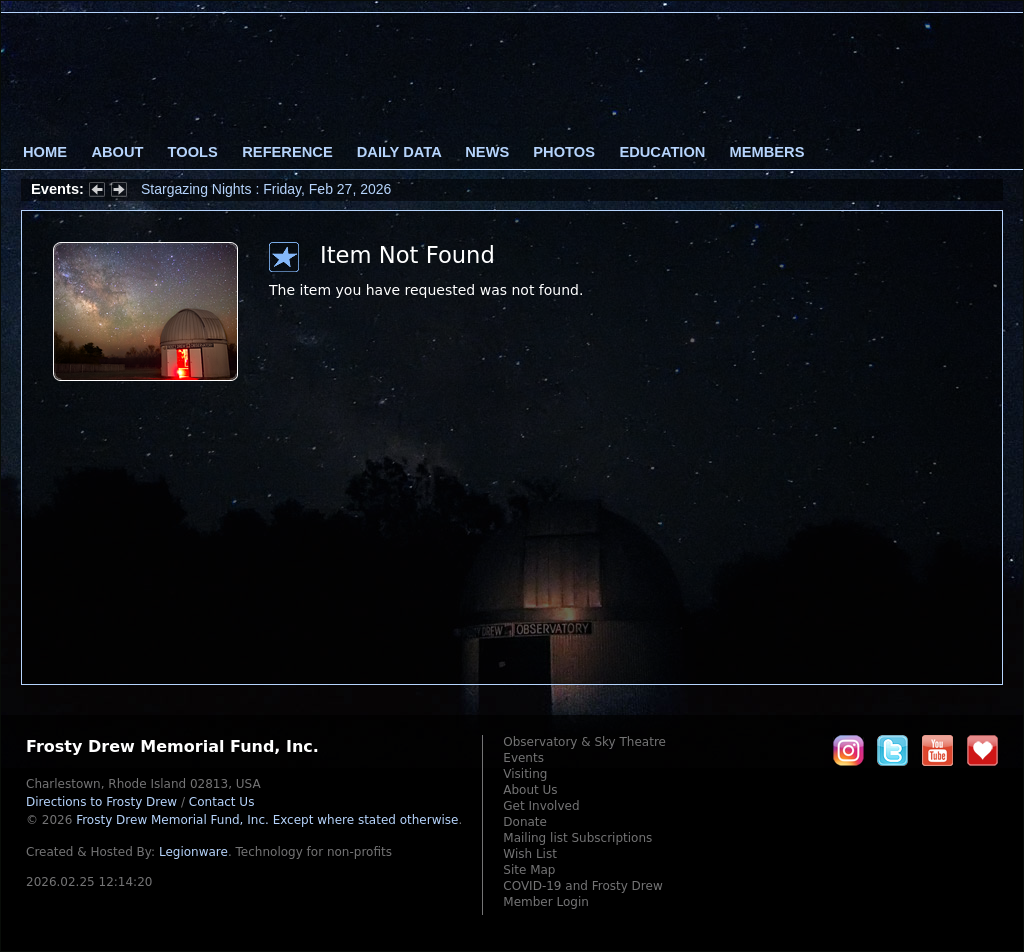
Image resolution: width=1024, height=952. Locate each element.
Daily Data (399, 152)
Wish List (530, 854)
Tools (193, 152)
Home (45, 152)
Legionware (193, 852)
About (117, 152)
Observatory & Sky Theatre (584, 742)
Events (523, 758)
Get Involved (541, 806)
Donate (525, 822)
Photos (564, 152)
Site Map (529, 870)
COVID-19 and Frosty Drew (582, 886)
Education (662, 152)
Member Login (546, 902)
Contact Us (222, 802)
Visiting (525, 774)
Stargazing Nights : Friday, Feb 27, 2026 (266, 189)
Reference (287, 152)
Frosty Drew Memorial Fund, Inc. (267, 820)
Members (767, 152)
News (487, 152)
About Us (530, 790)
